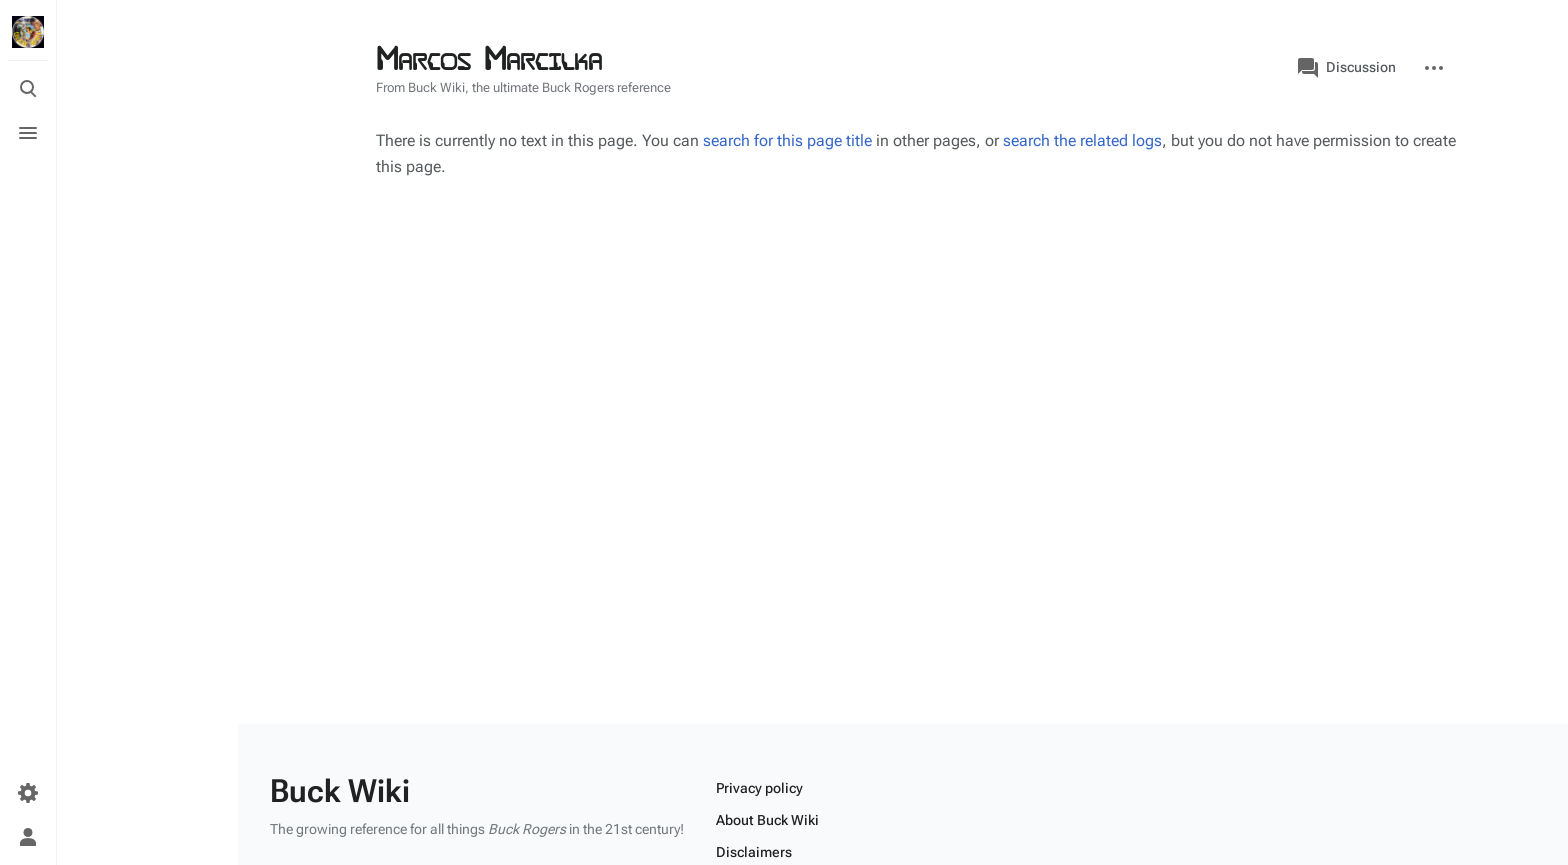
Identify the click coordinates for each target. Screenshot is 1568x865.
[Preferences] (28, 793)
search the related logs (1082, 140)
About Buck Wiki (767, 820)
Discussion (1347, 68)
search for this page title (787, 140)
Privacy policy (759, 788)
